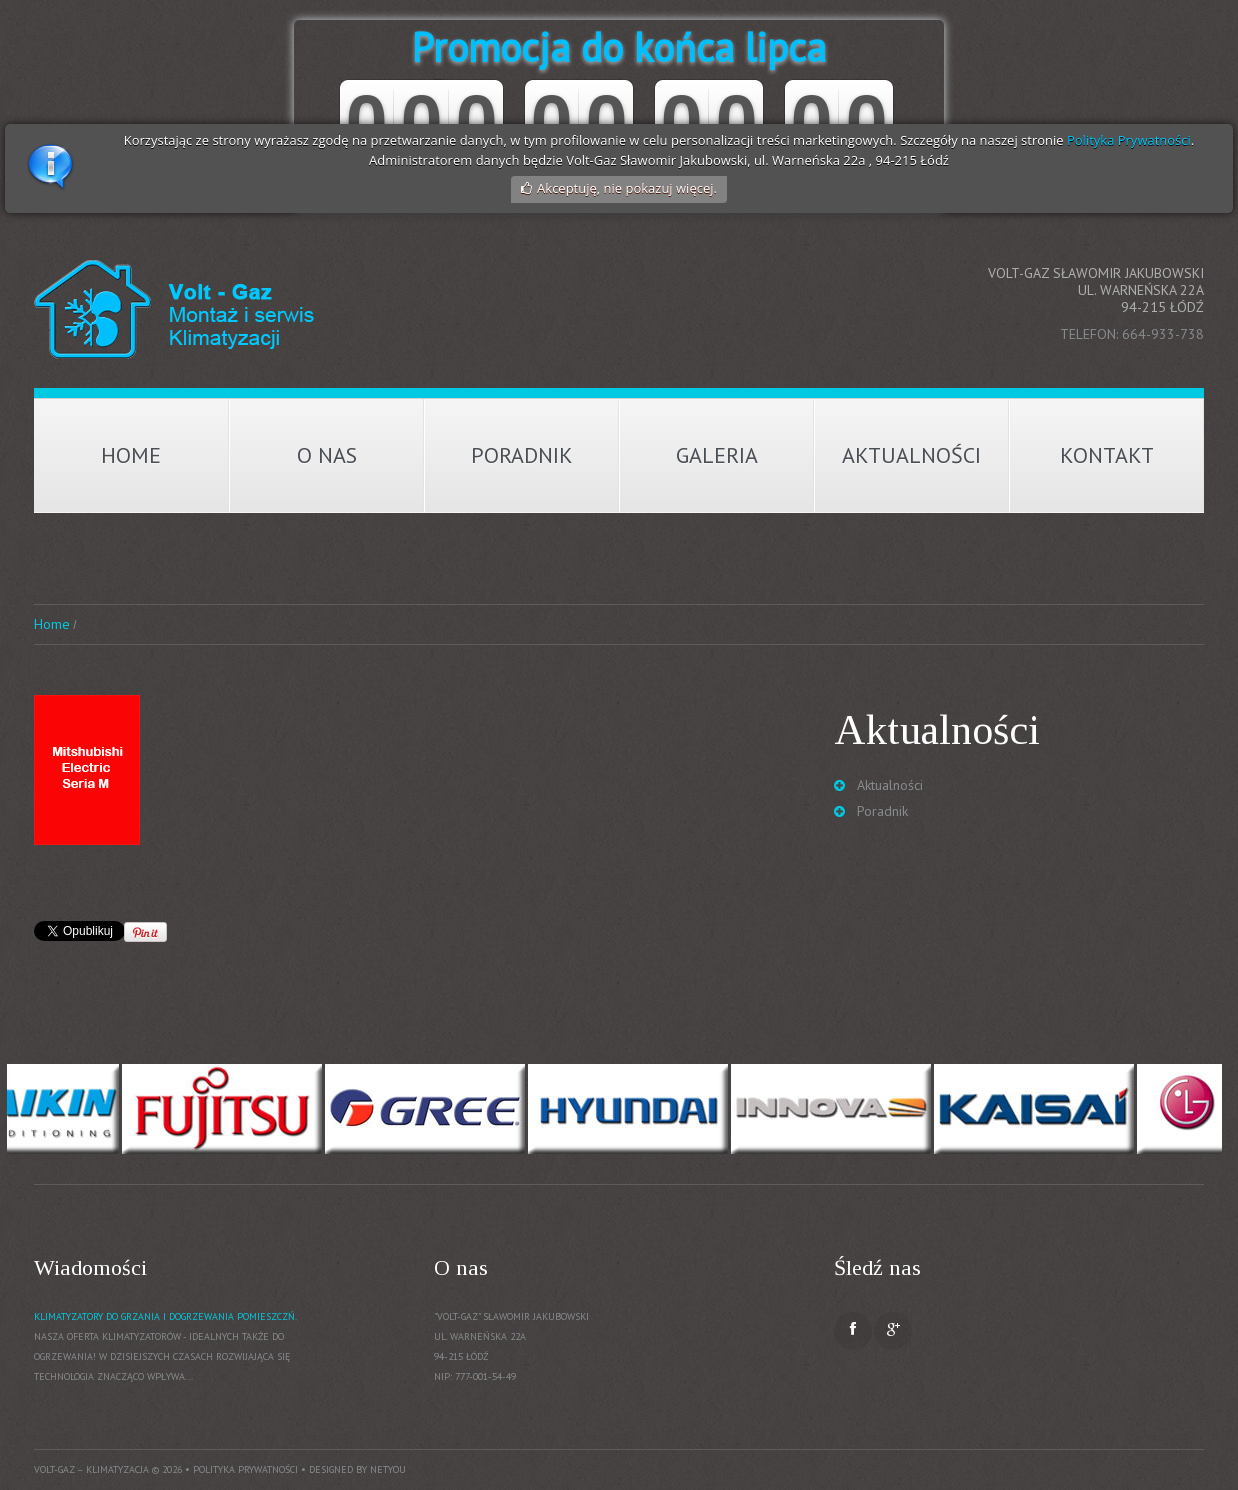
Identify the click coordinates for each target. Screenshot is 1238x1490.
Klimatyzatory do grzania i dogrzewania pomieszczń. (165, 1316)
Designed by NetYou (357, 1469)
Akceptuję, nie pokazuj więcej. (627, 188)
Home (131, 455)
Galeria (717, 455)
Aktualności (911, 455)
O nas (327, 455)
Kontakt (1107, 455)
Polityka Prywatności (1129, 140)
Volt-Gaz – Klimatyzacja (91, 1469)
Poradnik (522, 455)
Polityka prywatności (245, 1469)
